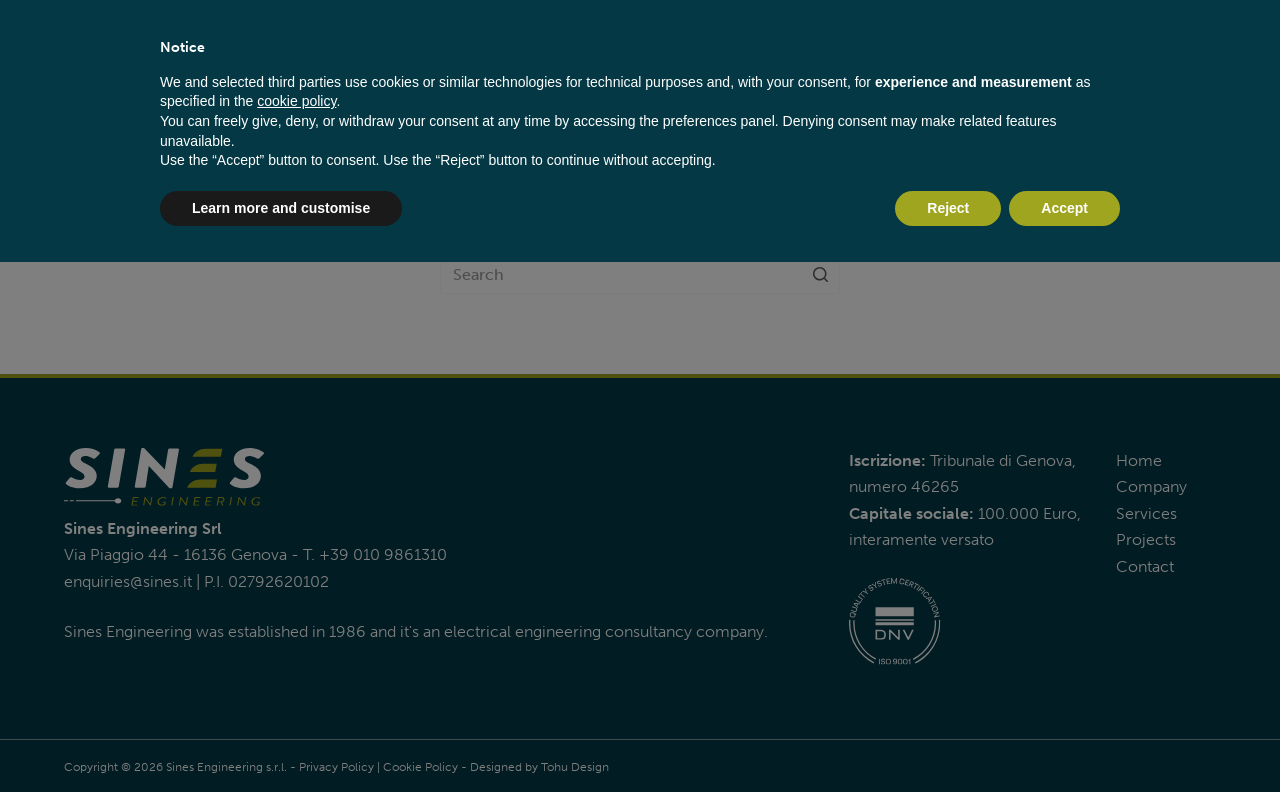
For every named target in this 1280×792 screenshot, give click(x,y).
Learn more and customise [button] (281, 208)
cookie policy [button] (296, 101)
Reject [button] (948, 208)
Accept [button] (1064, 208)
